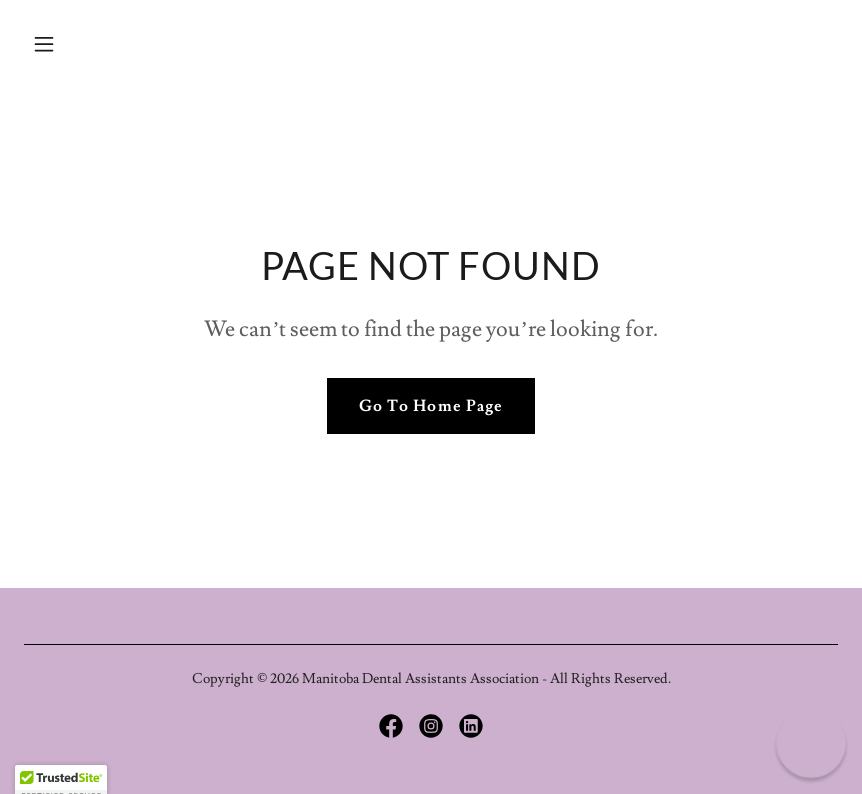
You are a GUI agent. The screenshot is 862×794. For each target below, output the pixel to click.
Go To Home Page (430, 406)
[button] (85, 44)
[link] (391, 726)
